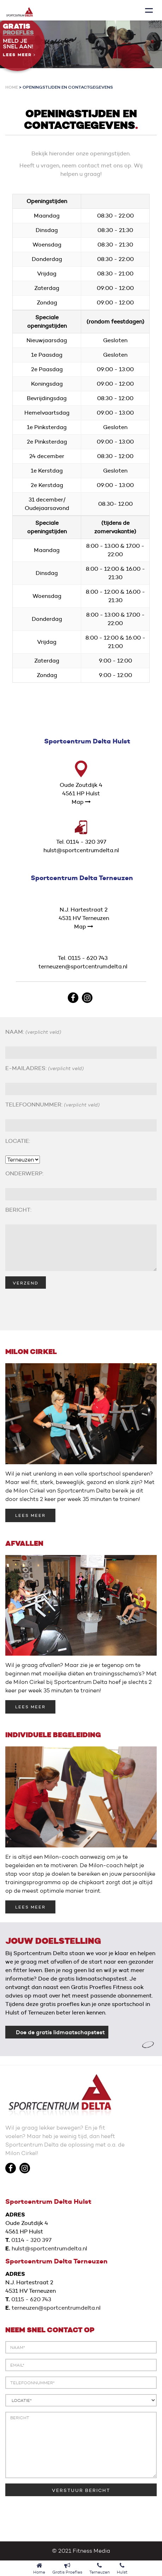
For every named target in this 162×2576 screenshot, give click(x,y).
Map (81, 802)
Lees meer (19, 55)
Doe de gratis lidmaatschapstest (60, 2032)
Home (11, 87)
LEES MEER (30, 1515)
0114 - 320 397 (31, 2240)
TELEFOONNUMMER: (52, 1104)
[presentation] (59, 1306)
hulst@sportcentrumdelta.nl (81, 850)
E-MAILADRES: (44, 1068)
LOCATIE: (17, 1141)
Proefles (18, 33)
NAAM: (33, 1031)
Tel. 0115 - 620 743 (83, 958)
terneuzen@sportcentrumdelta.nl (82, 966)
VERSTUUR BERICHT (81, 2490)
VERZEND (25, 1283)
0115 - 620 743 (31, 2299)
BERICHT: (18, 1209)
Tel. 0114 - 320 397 (81, 841)
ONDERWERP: (24, 1173)
